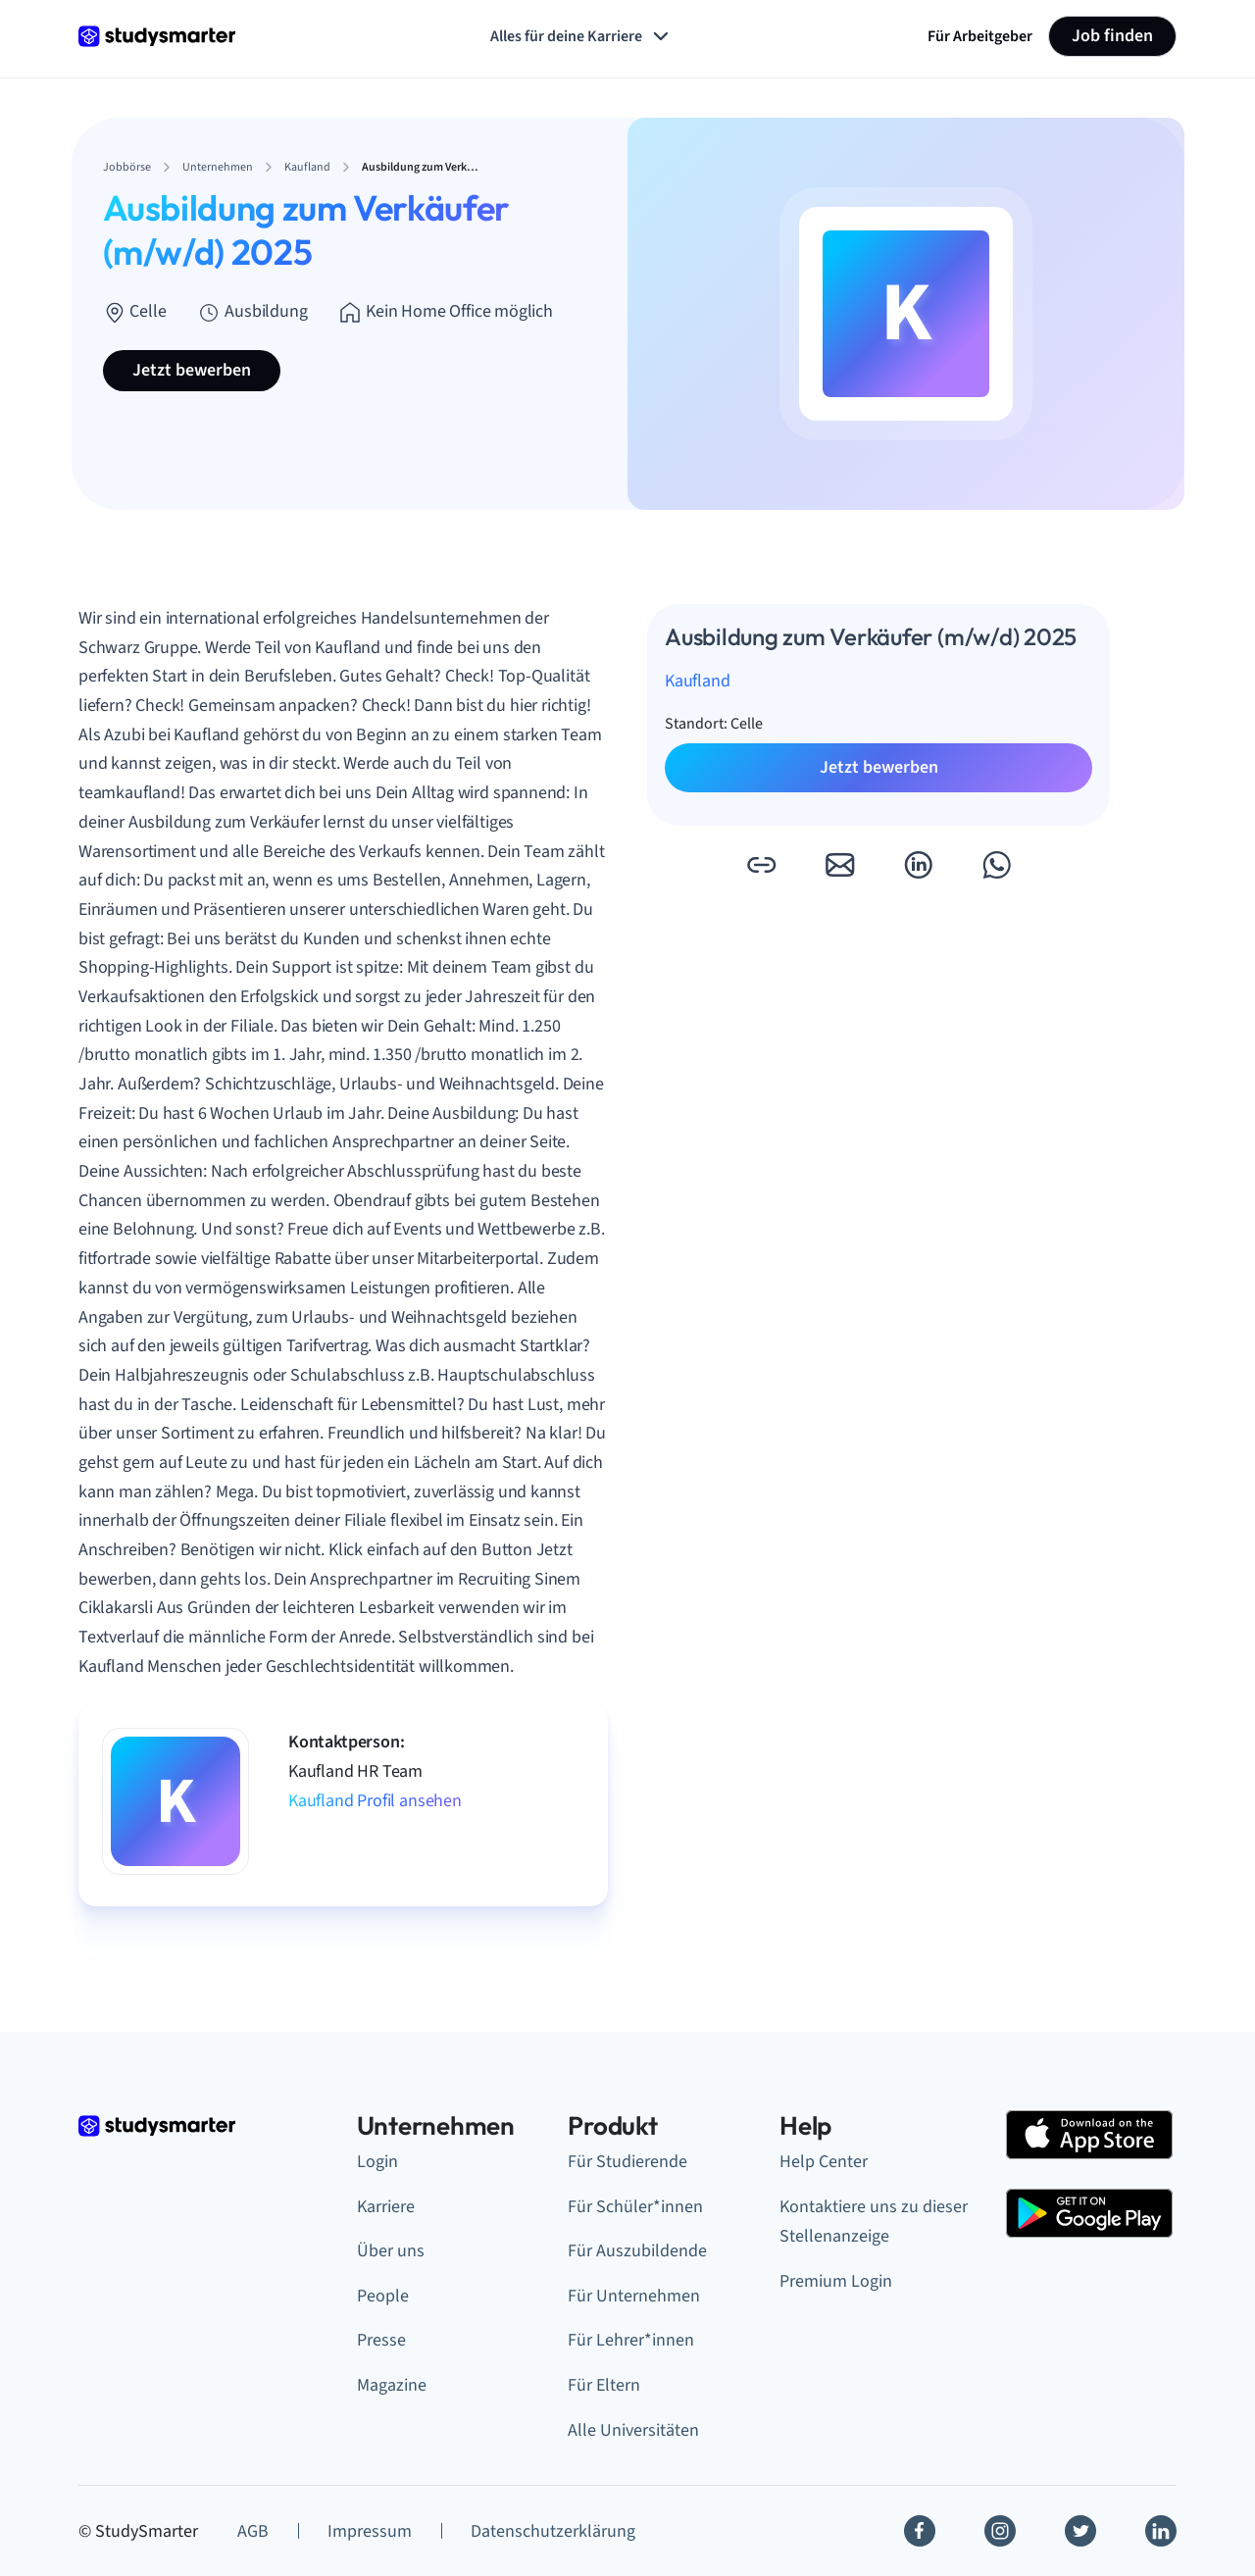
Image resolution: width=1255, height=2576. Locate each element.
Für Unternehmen (634, 2296)
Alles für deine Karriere (581, 36)
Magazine (392, 2385)
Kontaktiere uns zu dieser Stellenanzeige (873, 2222)
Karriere (386, 2207)
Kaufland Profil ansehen (375, 1801)
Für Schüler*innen (635, 2207)
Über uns (391, 2251)
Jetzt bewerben (191, 370)
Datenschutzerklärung (553, 2531)
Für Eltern (604, 2385)
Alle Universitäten (633, 2430)
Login (377, 2161)
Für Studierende (627, 2161)
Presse (381, 2340)
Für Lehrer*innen (631, 2340)
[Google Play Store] (1089, 2213)
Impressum (369, 2531)
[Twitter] (1080, 2531)
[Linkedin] (1161, 2531)
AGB (253, 2531)
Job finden (1112, 36)
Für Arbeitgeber (980, 36)
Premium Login (835, 2281)
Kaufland (697, 681)
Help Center (823, 2161)
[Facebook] (919, 2531)
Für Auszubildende (637, 2251)
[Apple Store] (1089, 2134)
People (383, 2296)
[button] (761, 865)
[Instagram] (1000, 2531)
